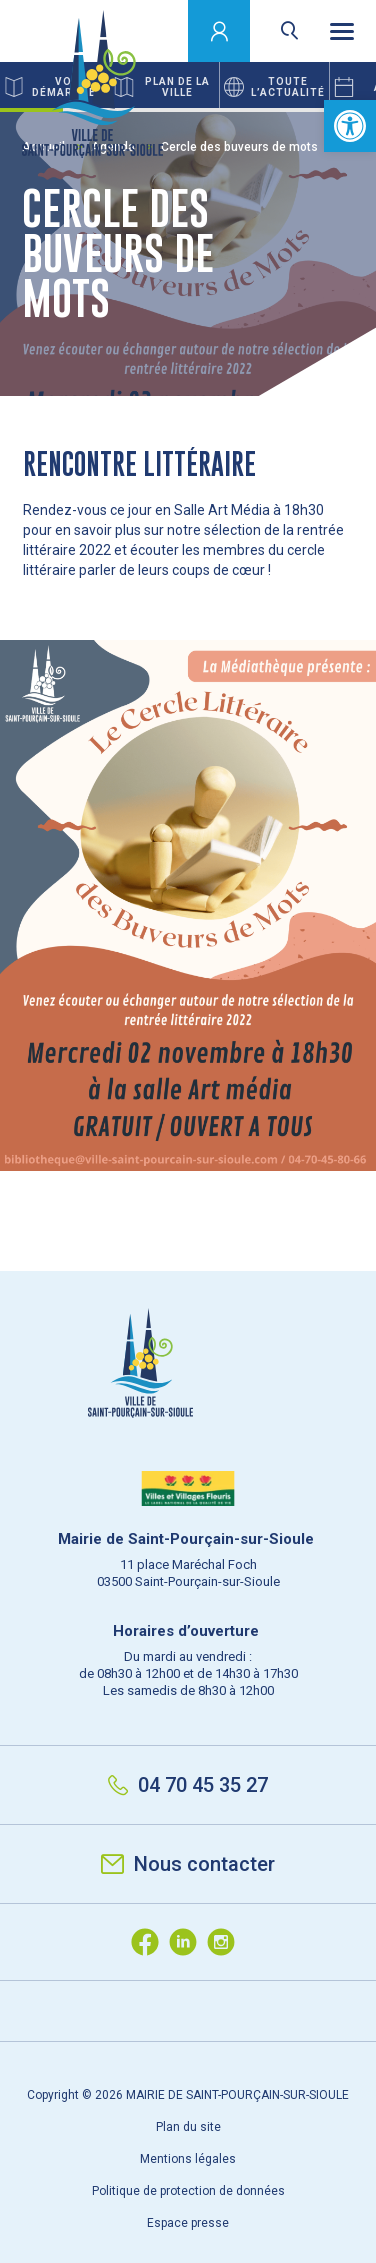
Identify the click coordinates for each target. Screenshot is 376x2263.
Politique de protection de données (188, 2191)
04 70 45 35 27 (188, 1785)
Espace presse (188, 2223)
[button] (350, 126)
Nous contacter (188, 1864)
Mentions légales (188, 2159)
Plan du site (188, 2127)
